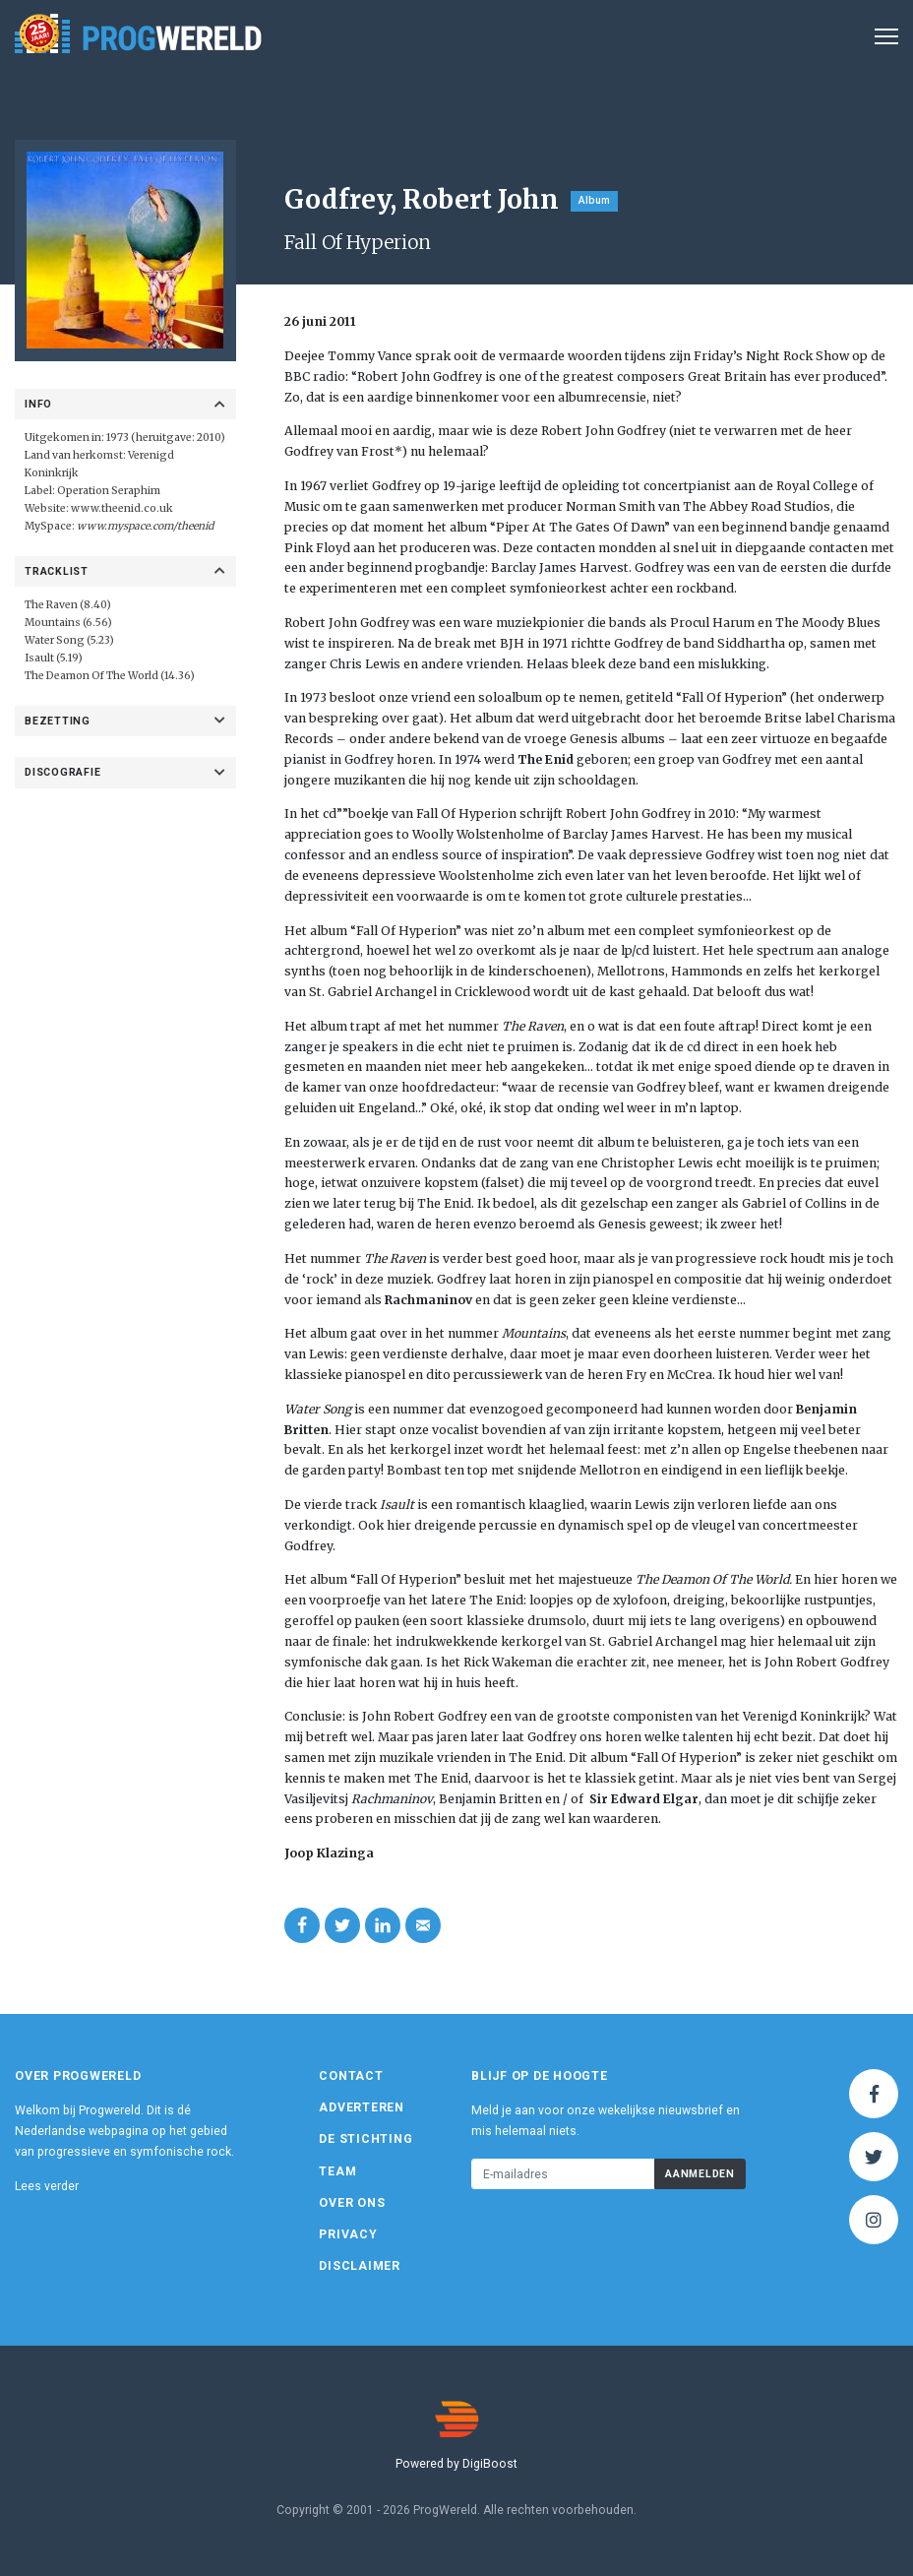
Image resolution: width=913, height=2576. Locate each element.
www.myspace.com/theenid (145, 526)
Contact (351, 2076)
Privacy (348, 2234)
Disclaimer (359, 2266)
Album (594, 200)
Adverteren (361, 2107)
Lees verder (47, 2186)
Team (337, 2171)
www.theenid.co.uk (122, 508)
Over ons (352, 2203)
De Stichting (365, 2139)
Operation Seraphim (108, 490)
